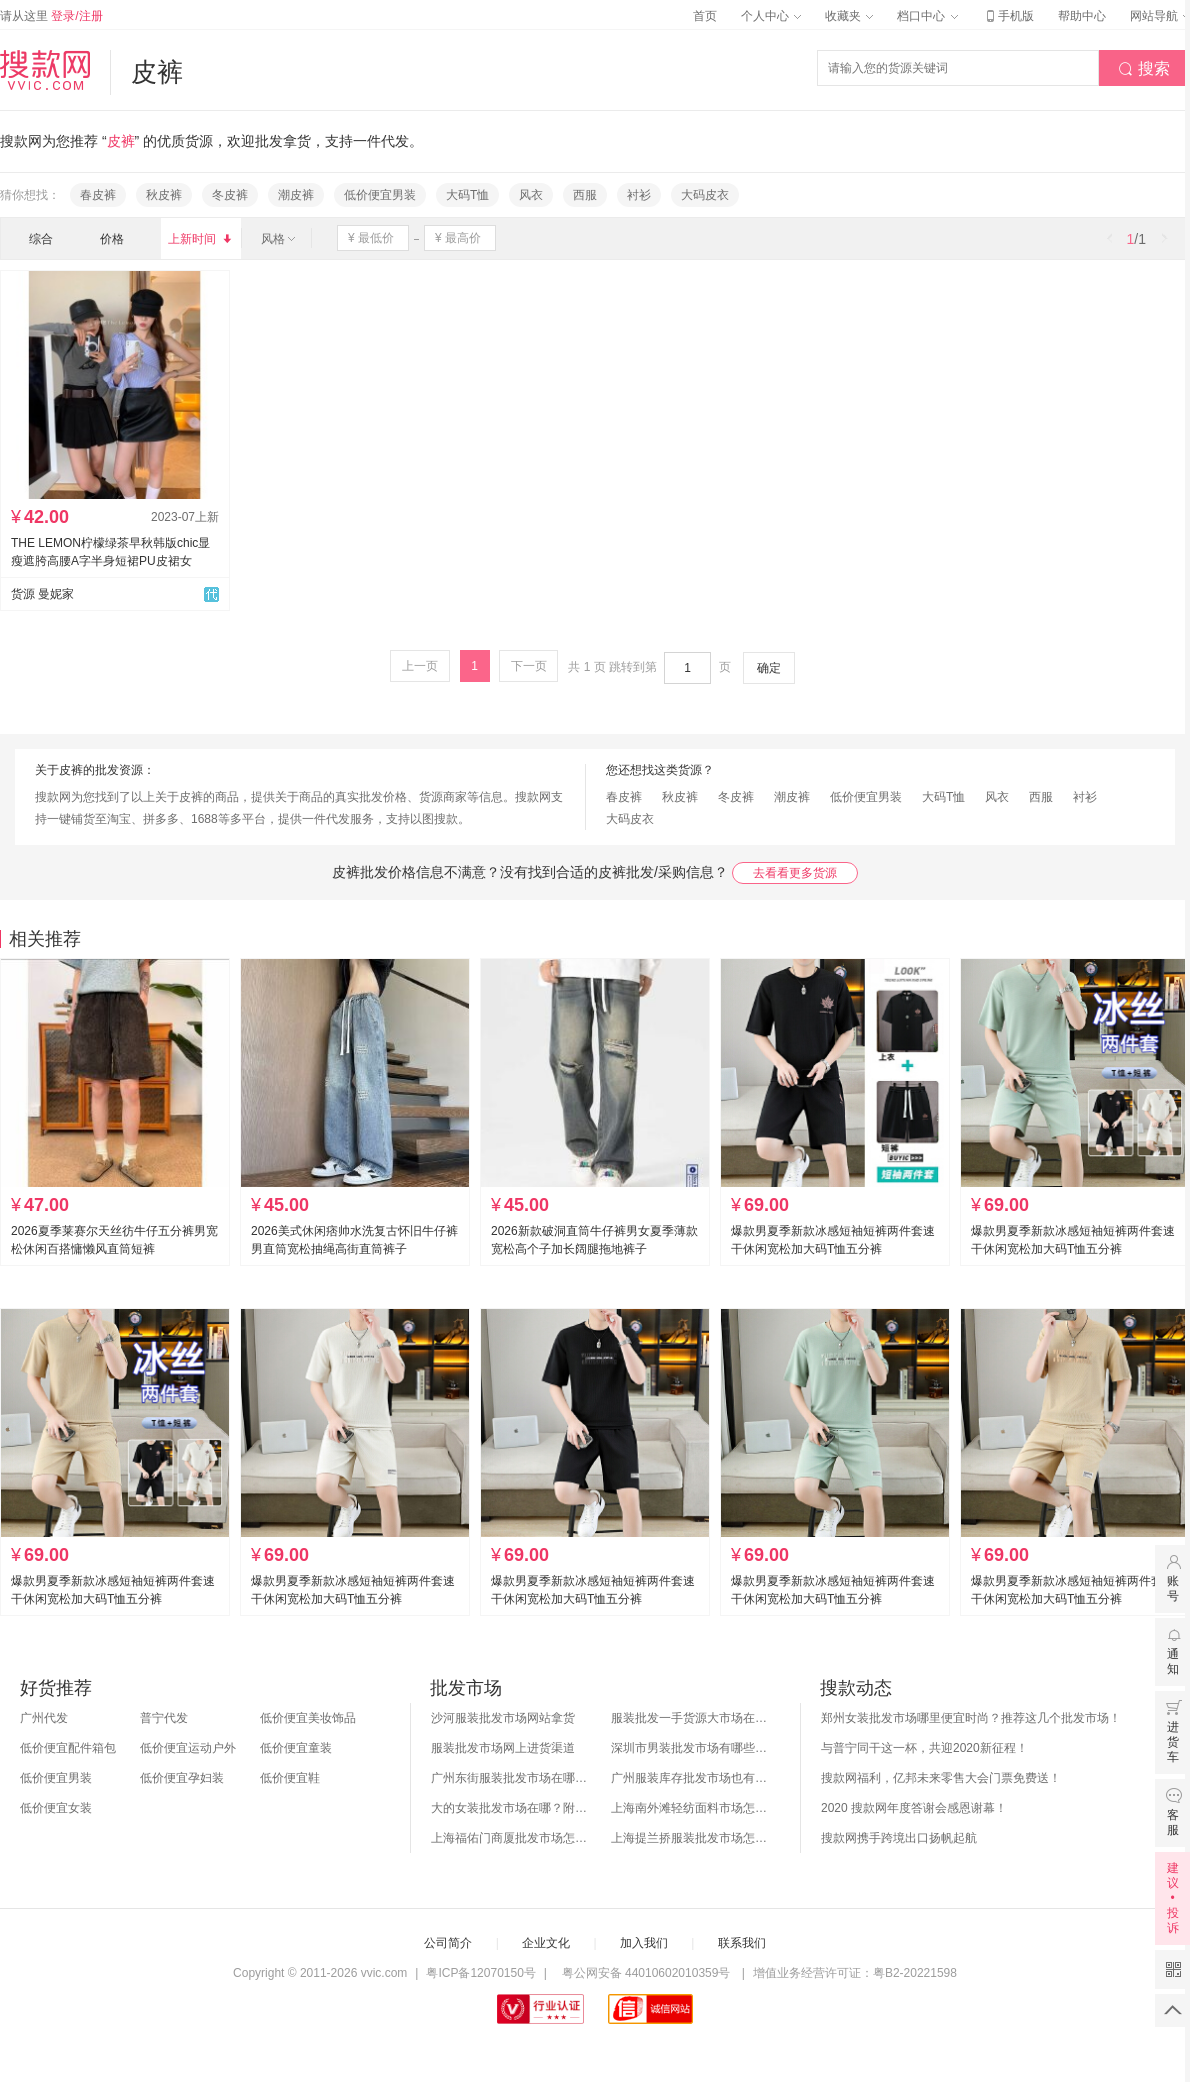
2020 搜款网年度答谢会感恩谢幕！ (914, 1808)
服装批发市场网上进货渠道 (503, 1748)
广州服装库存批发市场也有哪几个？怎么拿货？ (691, 1778)
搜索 (1144, 69)
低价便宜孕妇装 (182, 1778)
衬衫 (639, 195)
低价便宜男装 (380, 195)
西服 (585, 195)
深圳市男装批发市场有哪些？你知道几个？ (691, 1748)
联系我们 (742, 1943)
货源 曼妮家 (42, 594)
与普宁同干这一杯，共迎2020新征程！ (924, 1748)
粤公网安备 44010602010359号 (645, 1973)
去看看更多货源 (795, 873)
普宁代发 (164, 1718)
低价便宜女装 (56, 1808)
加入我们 (644, 1943)
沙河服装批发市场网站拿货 (503, 1718)
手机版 (1008, 16)
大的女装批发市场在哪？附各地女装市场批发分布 (511, 1808)
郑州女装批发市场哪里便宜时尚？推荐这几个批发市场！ (971, 1718)
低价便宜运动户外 (188, 1748)
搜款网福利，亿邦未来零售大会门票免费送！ (941, 1778)
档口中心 (927, 16)
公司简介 (448, 1943)
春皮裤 (98, 195)
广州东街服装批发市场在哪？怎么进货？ (511, 1778)
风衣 (531, 195)
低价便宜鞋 (290, 1778)
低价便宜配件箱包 (68, 1748)
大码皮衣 (705, 195)
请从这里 (51, 16)
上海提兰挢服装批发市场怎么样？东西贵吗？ (691, 1838)
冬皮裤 (230, 195)
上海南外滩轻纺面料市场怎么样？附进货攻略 (691, 1808)
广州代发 (44, 1718)
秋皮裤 (164, 195)
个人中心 (771, 16)
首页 (705, 16)
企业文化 (546, 1943)
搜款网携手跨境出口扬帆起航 (899, 1838)
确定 (769, 668)
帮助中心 (1082, 16)
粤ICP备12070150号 (480, 1973)
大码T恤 (467, 195)
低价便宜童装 (296, 1748)
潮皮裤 (296, 195)
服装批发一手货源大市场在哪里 (691, 1718)
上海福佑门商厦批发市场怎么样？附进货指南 (511, 1838)
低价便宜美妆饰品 (308, 1718)
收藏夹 (849, 16)
